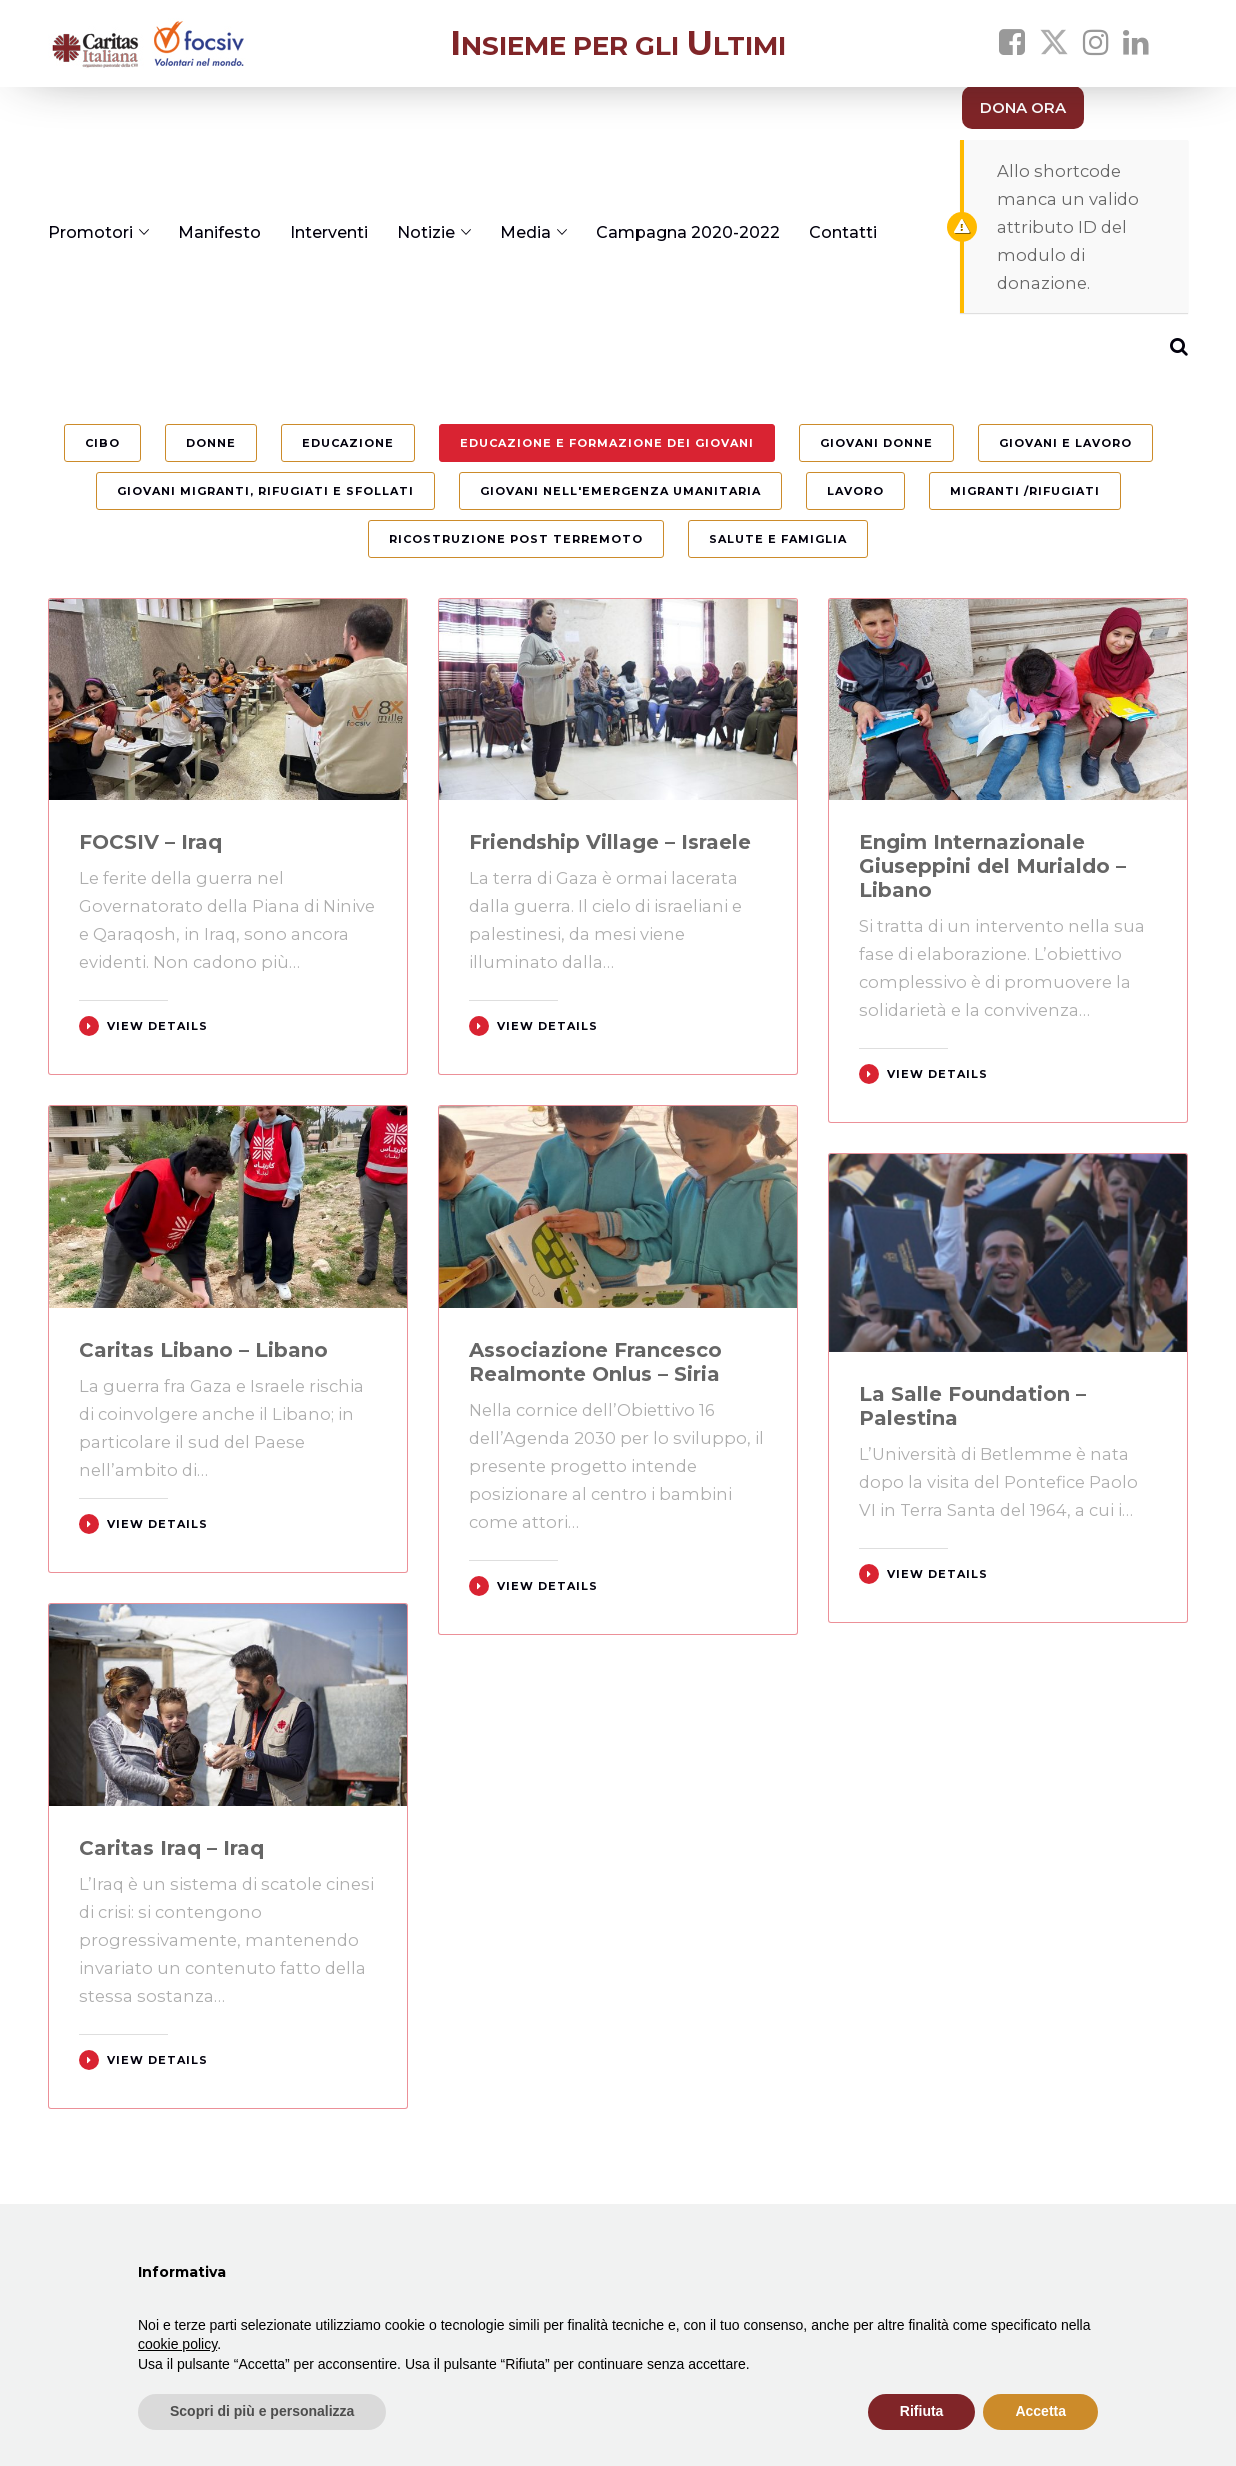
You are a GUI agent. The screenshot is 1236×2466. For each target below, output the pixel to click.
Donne (211, 443)
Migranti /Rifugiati (1025, 491)
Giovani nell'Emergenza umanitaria (620, 491)
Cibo (102, 443)
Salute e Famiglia (778, 539)
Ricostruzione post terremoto (516, 539)
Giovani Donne (876, 443)
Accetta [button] (1040, 2411)
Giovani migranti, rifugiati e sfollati (265, 491)
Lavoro (855, 491)
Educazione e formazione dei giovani (607, 443)
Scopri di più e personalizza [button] (262, 2411)
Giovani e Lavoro (1065, 443)
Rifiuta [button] (922, 2411)
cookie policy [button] (177, 2344)
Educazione (348, 443)
